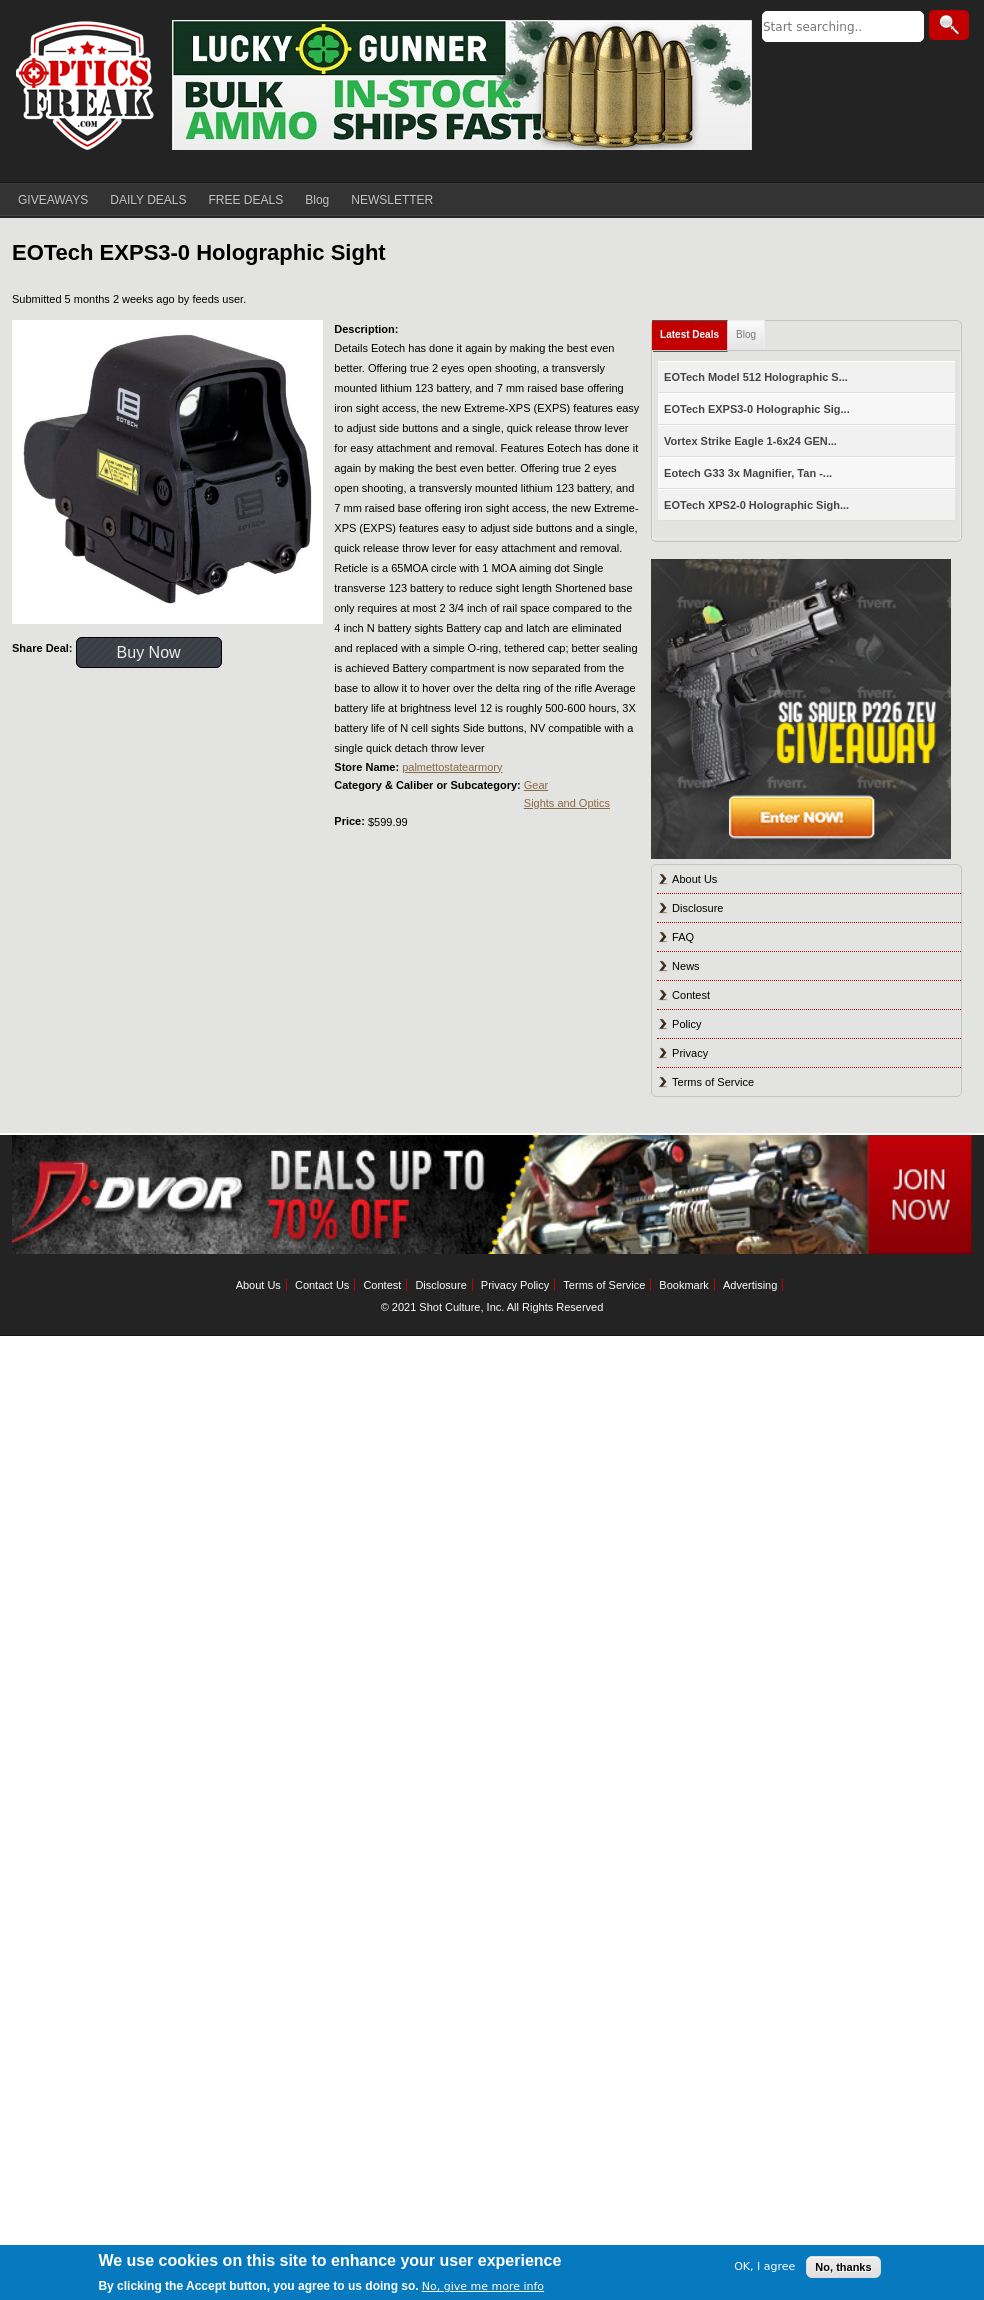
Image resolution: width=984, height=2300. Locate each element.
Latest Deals (689, 334)
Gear (536, 785)
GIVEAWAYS (53, 200)
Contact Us (322, 1285)
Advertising (750, 1285)
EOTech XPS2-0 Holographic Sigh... (756, 505)
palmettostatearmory (452, 767)
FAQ (683, 937)
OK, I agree (764, 2266)
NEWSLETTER (392, 200)
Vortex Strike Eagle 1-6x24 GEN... (750, 441)
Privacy (690, 1053)
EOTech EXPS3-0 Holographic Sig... (757, 409)
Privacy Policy (515, 1285)
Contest (691, 995)
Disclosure (697, 908)
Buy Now (149, 652)
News (686, 966)
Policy (686, 1024)
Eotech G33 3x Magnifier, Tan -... (748, 473)
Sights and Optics (567, 803)
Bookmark (684, 1285)
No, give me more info (483, 2286)
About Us (694, 879)
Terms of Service (713, 1082)
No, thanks (843, 2267)
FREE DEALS (246, 200)
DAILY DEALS (148, 200)
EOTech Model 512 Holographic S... (756, 377)
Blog (317, 200)
